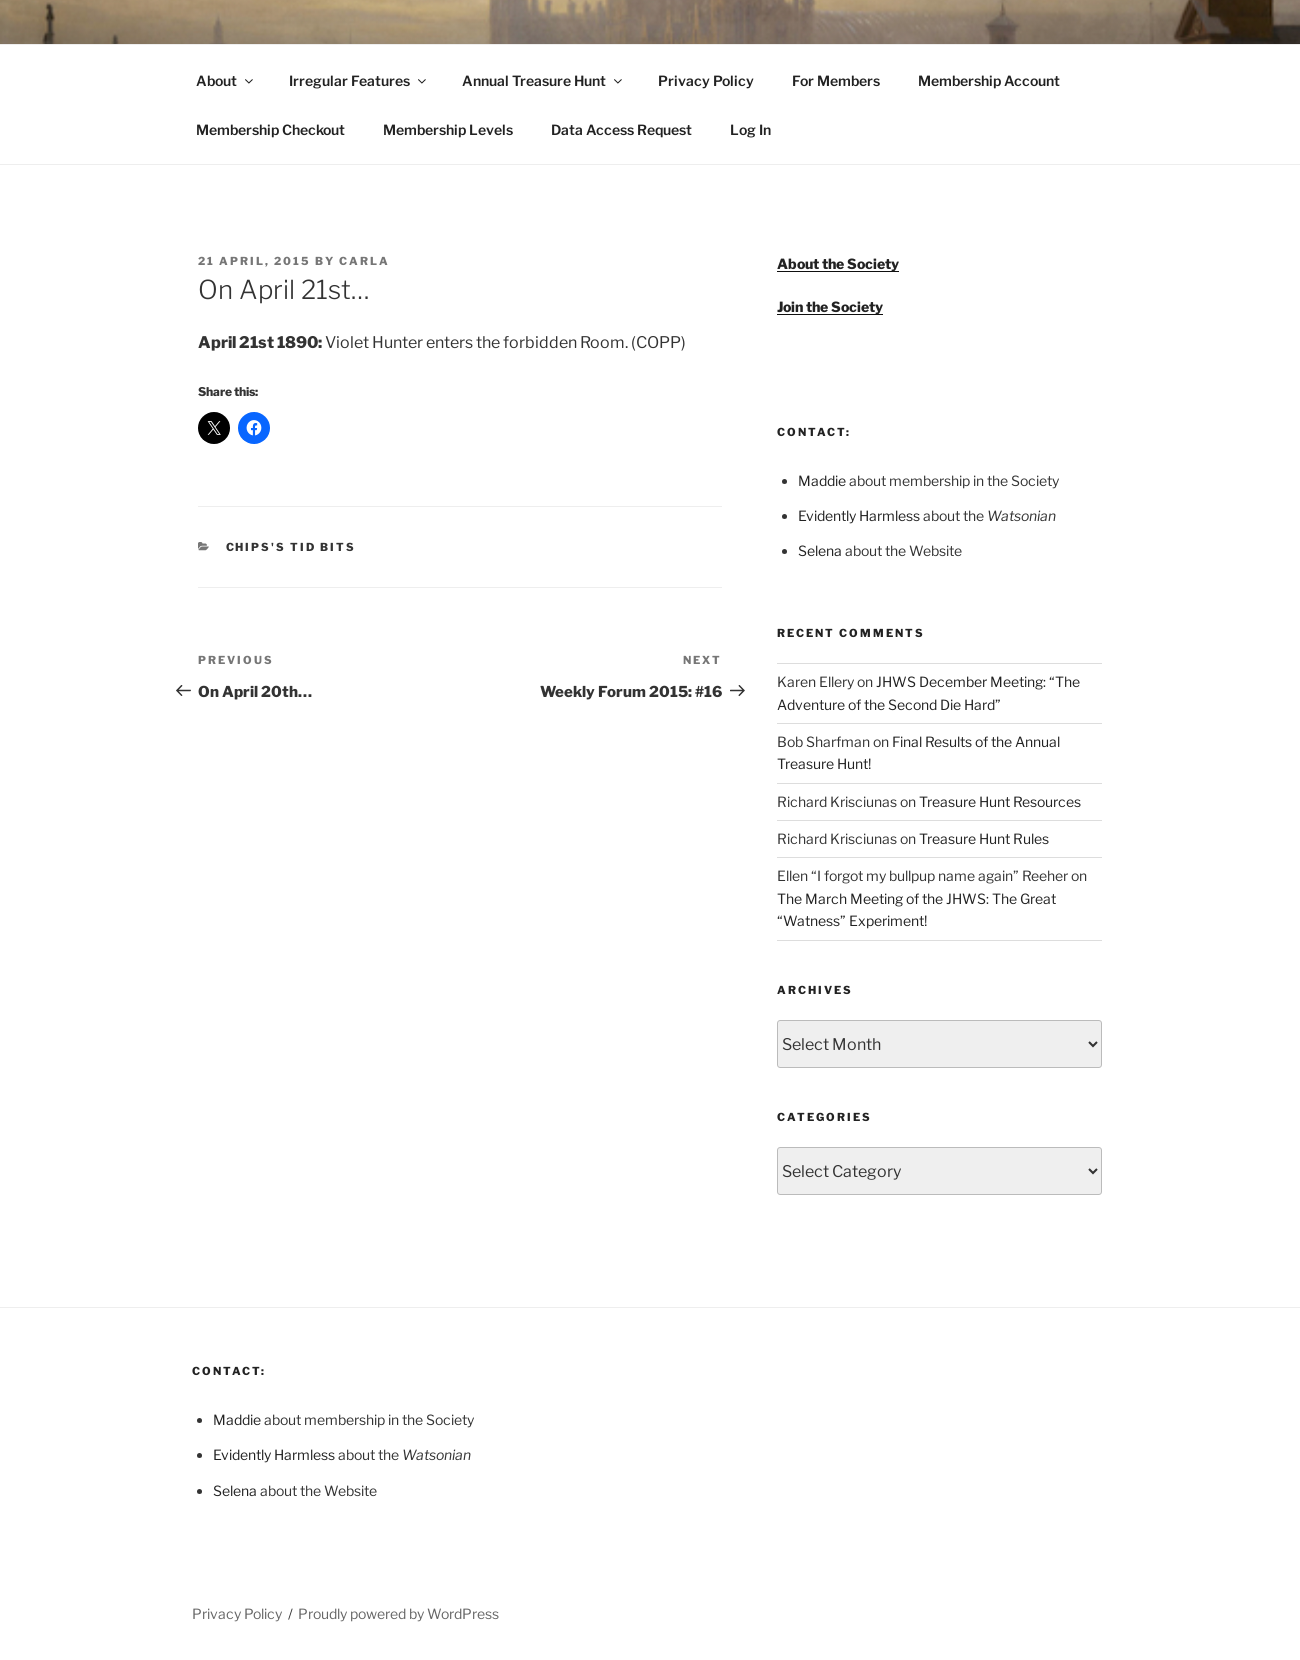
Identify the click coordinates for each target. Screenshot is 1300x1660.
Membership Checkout (270, 129)
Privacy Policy (706, 80)
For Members (836, 80)
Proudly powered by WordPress (398, 1613)
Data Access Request (621, 129)
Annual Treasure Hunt (543, 80)
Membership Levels (448, 129)
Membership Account (989, 80)
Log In (750, 129)
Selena (820, 550)
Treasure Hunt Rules (984, 838)
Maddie (822, 480)
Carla (364, 261)
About (226, 80)
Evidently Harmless (859, 515)
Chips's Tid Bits (291, 547)
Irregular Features (359, 80)
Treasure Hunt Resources (1000, 801)
